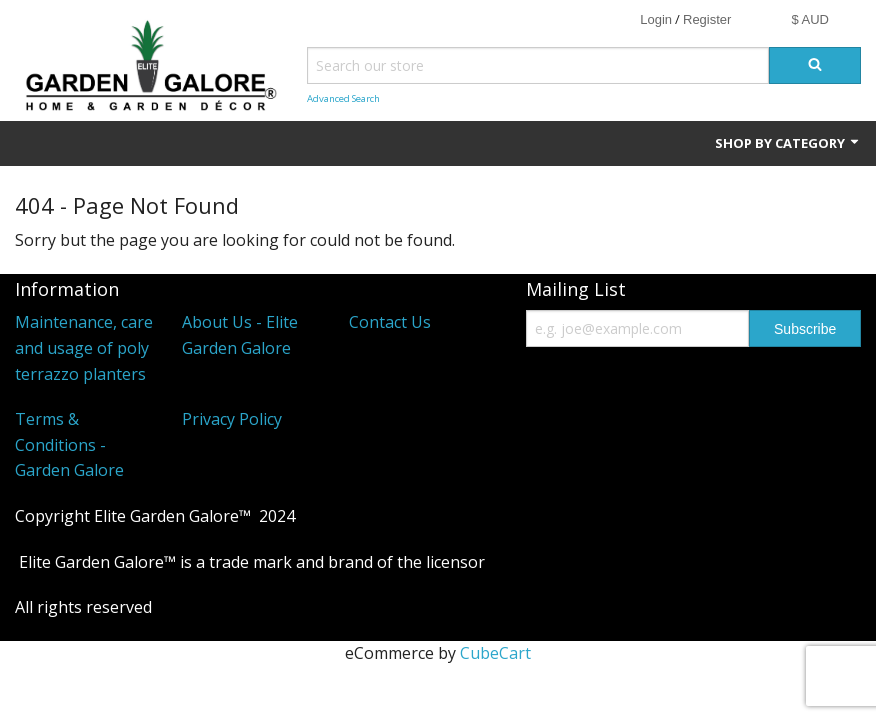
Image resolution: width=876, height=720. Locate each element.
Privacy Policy (232, 419)
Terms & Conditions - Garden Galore (69, 444)
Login (656, 19)
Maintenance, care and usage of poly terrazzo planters (84, 347)
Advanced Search (343, 98)
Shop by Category (788, 143)
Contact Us (390, 322)
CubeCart (495, 653)
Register (707, 19)
